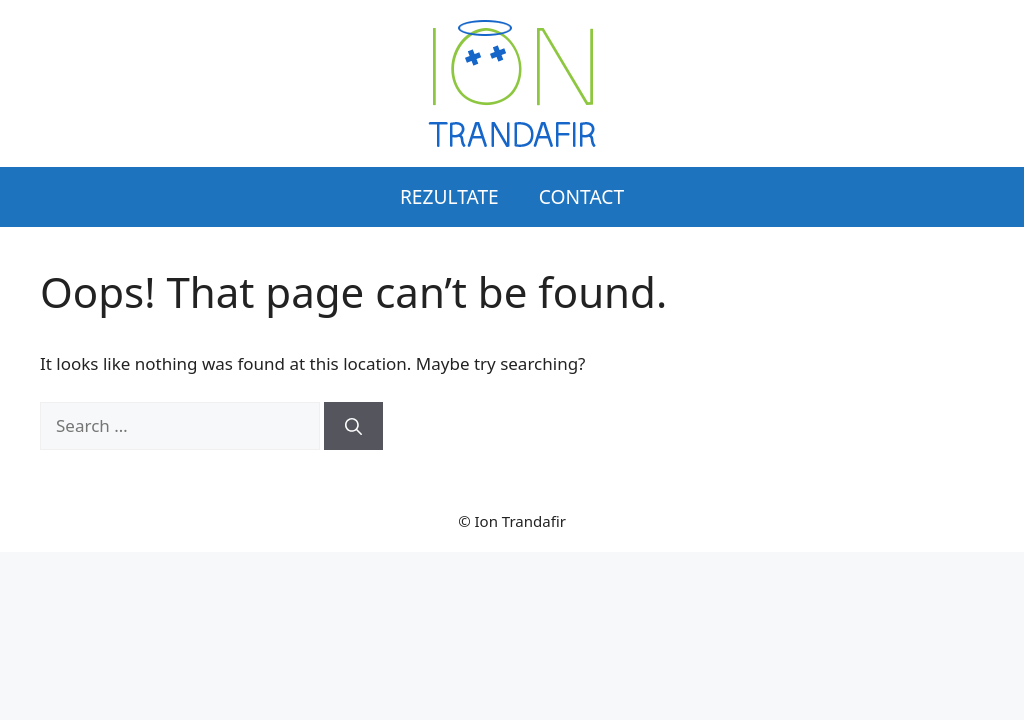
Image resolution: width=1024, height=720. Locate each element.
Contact (581, 196)
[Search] (353, 426)
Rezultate (449, 196)
